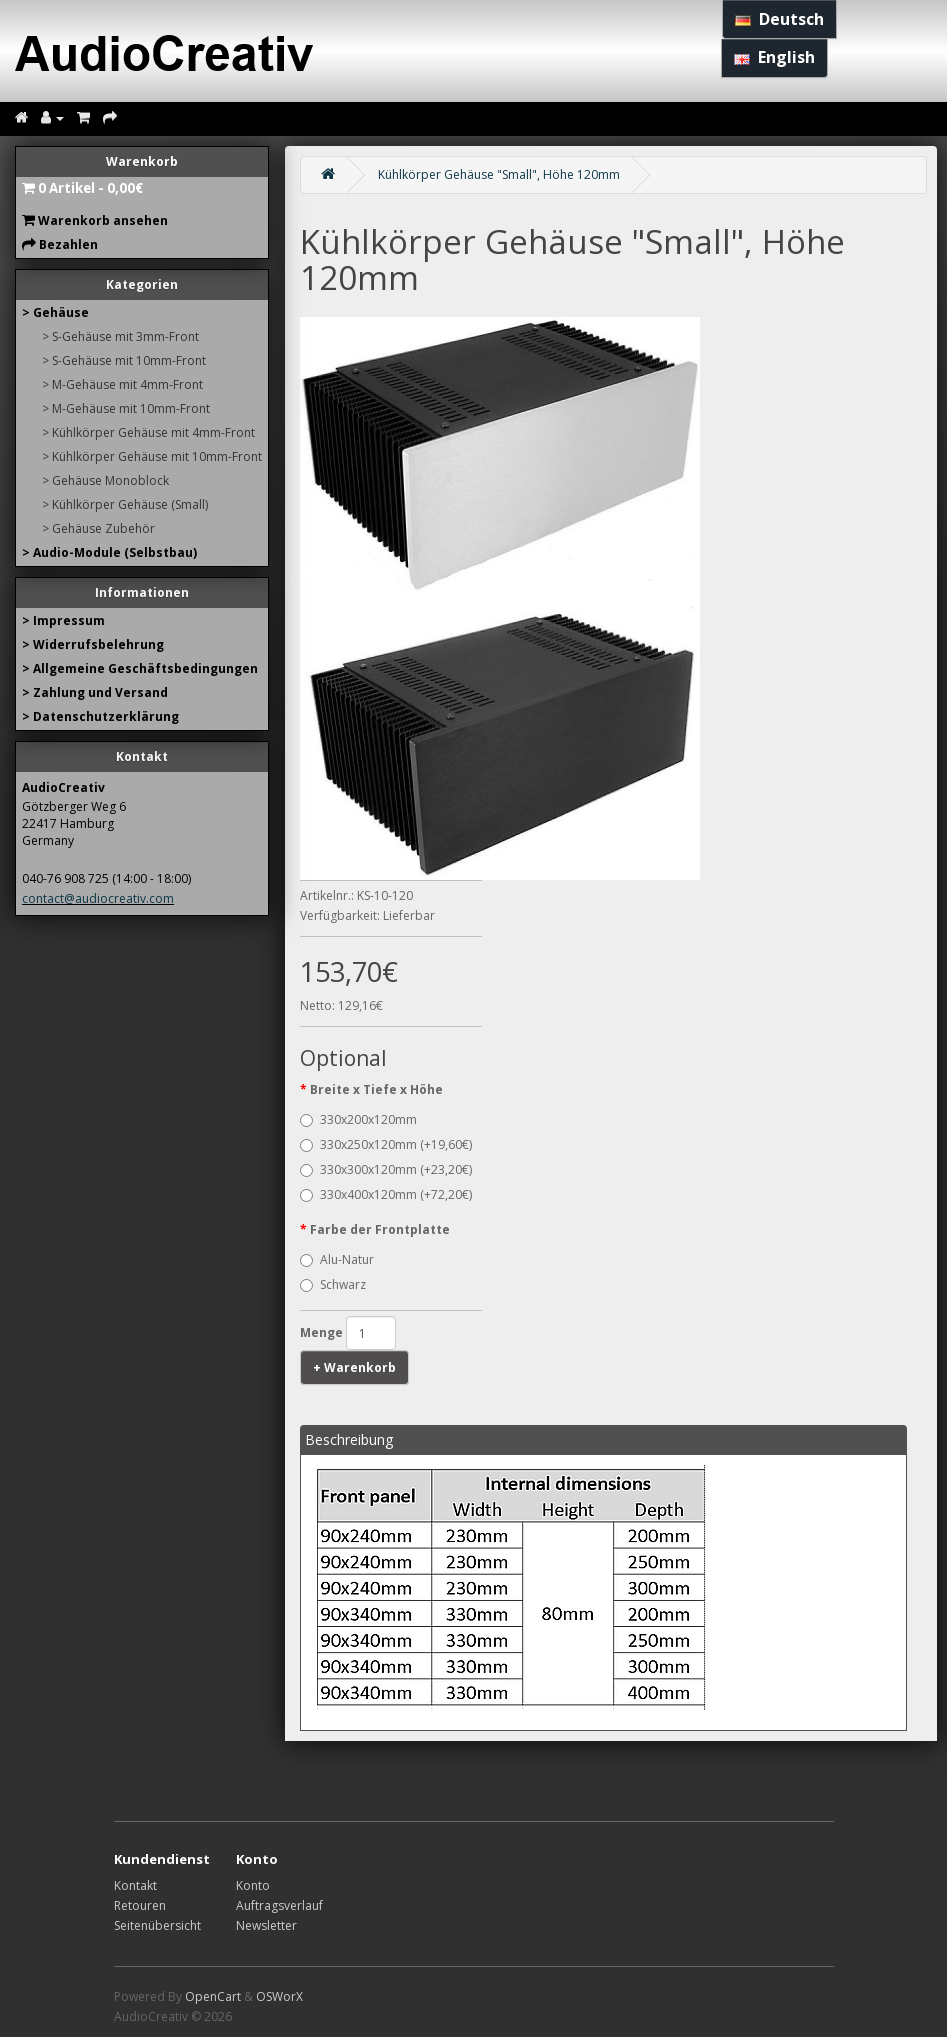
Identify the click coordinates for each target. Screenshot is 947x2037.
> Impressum (63, 620)
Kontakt (135, 1885)
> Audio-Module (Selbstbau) (109, 552)
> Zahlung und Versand (95, 692)
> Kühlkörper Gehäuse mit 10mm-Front (152, 456)
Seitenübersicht (157, 1925)
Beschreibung (349, 1439)
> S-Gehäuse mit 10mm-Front (124, 360)
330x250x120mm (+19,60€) (386, 1144)
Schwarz (333, 1284)
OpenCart (213, 1996)
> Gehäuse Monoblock (105, 480)
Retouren (140, 1905)
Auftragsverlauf (279, 1905)
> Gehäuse (55, 312)
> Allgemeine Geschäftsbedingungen (140, 668)
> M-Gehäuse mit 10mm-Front (126, 408)
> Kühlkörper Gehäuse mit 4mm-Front (148, 432)
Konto (253, 1885)
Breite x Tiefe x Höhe (376, 1089)
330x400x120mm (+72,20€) (386, 1194)
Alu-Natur (337, 1259)
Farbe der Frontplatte (380, 1229)
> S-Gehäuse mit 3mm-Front (120, 336)
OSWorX (279, 1996)
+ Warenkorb (354, 1367)
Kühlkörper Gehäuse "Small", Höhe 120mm (499, 174)
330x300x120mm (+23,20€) (386, 1169)
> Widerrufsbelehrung (93, 644)
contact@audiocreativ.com (98, 898)
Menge (321, 1332)
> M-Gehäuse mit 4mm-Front (122, 384)
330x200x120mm (358, 1119)
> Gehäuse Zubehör (98, 528)
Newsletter (266, 1925)
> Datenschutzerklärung (100, 716)
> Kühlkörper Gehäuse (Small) (125, 504)
